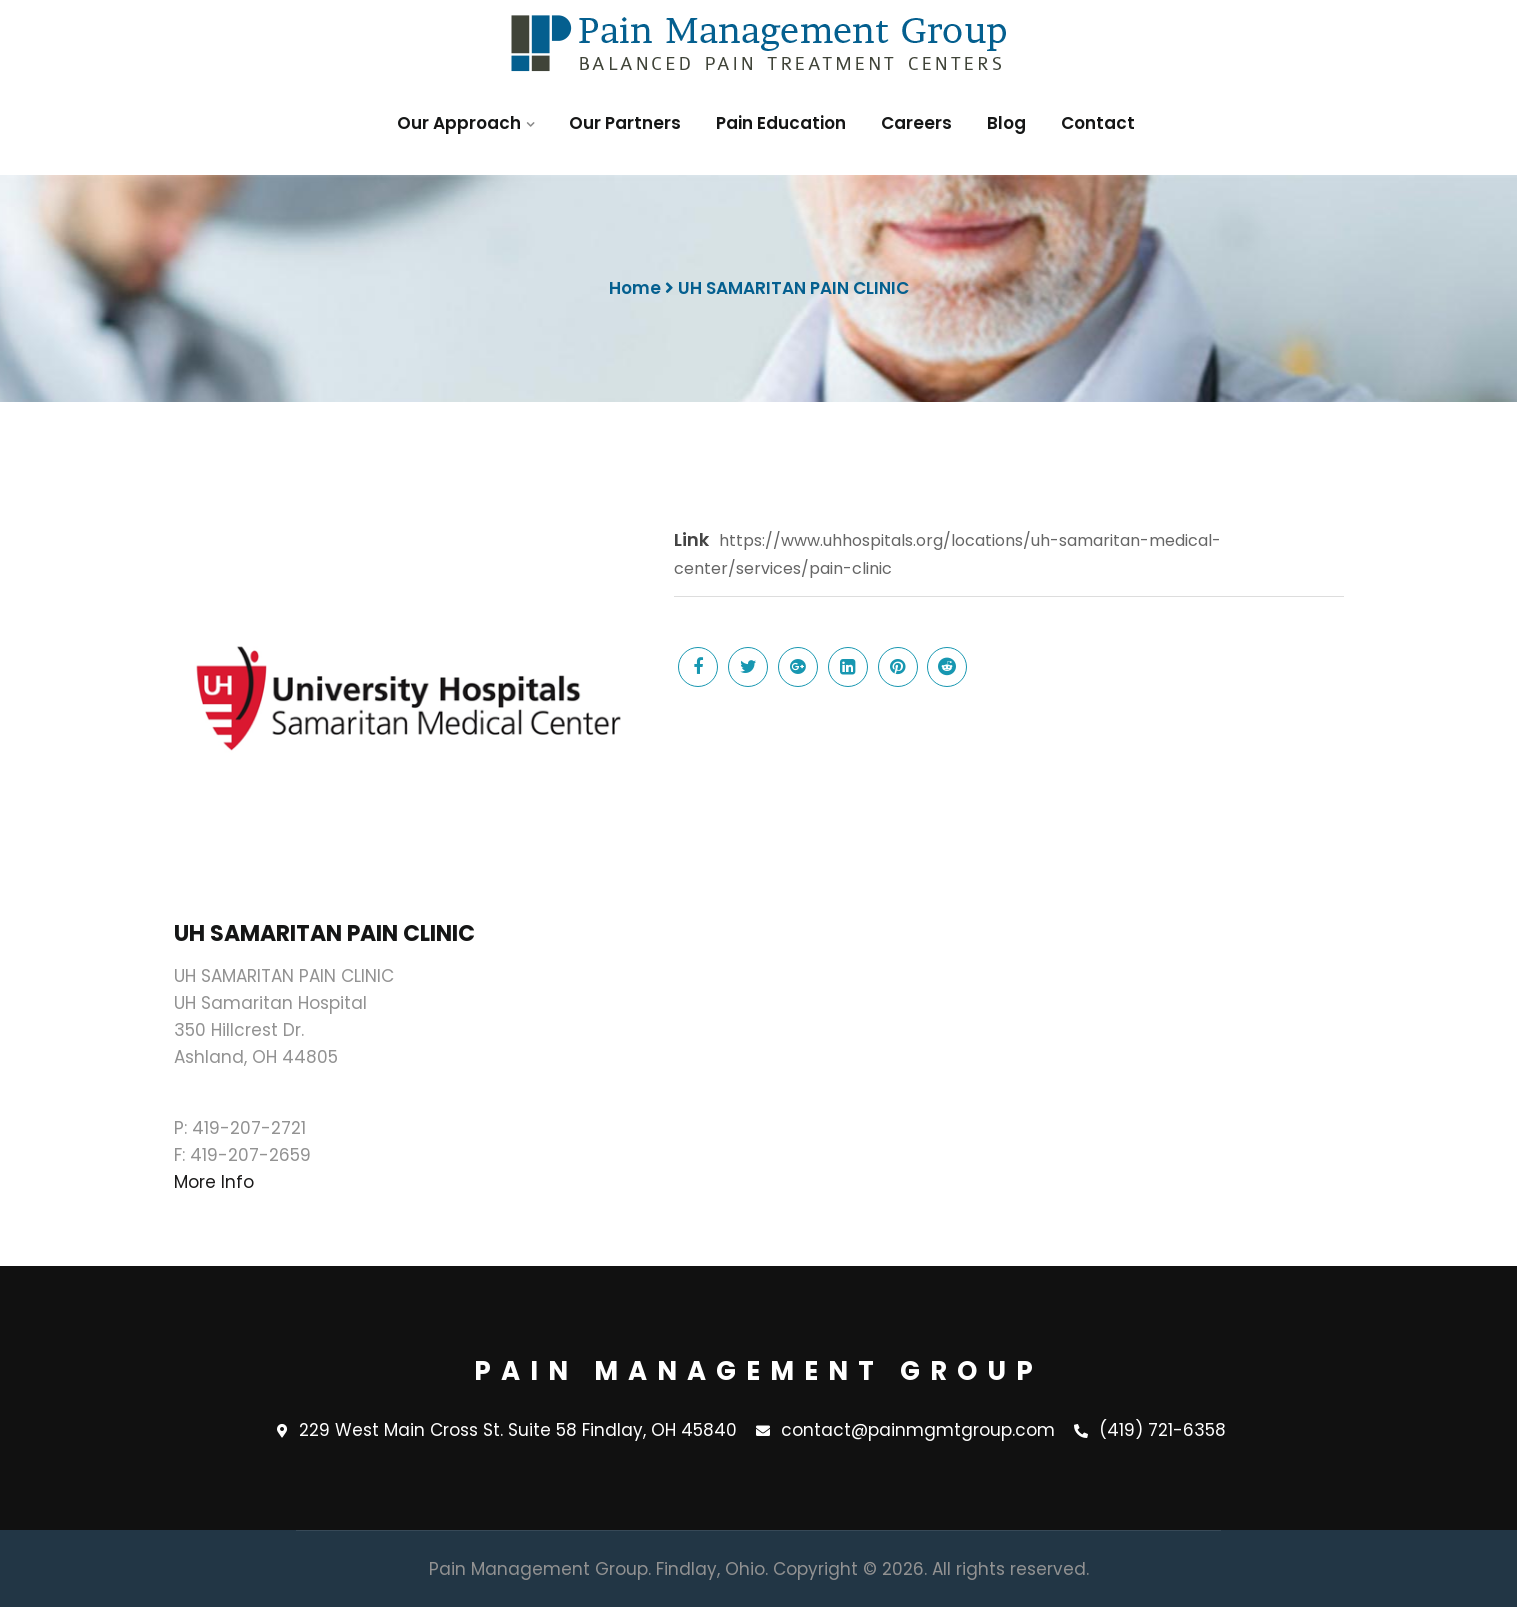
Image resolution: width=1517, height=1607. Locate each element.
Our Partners (625, 123)
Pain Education (781, 123)
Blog (1006, 123)
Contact (1098, 123)
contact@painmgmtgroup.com (905, 1431)
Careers (916, 123)
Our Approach (459, 123)
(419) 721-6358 (1150, 1431)
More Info (214, 1182)
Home (635, 288)
